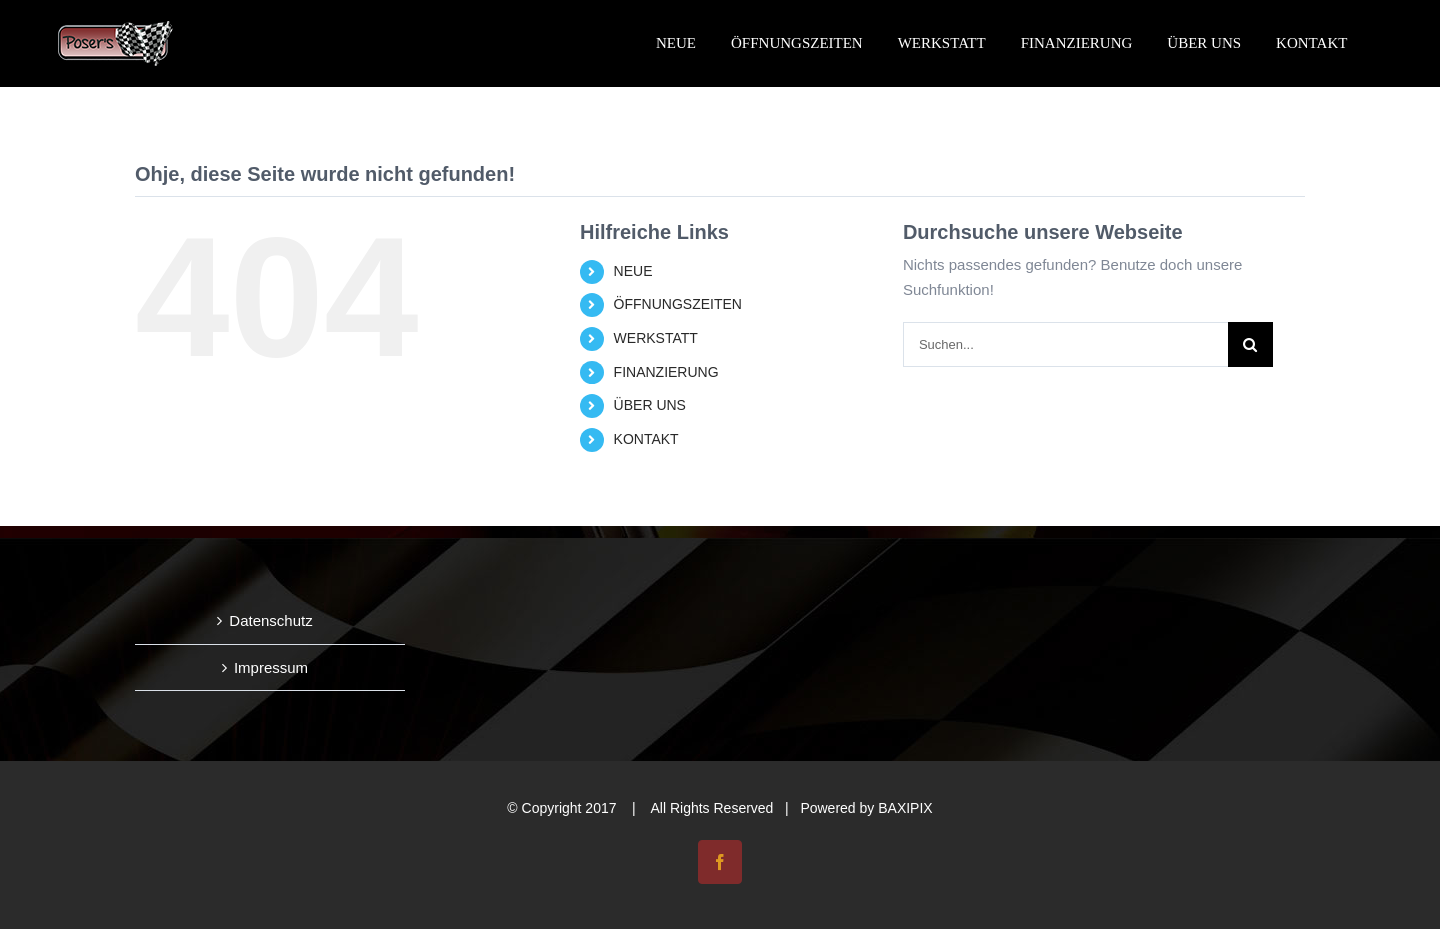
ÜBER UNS (650, 405)
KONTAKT (646, 439)
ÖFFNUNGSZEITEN (678, 304)
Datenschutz (270, 620)
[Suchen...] (1065, 344)
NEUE (633, 271)
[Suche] (1250, 344)
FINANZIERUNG (666, 372)
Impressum (271, 667)
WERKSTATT (656, 338)
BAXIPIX (905, 808)
